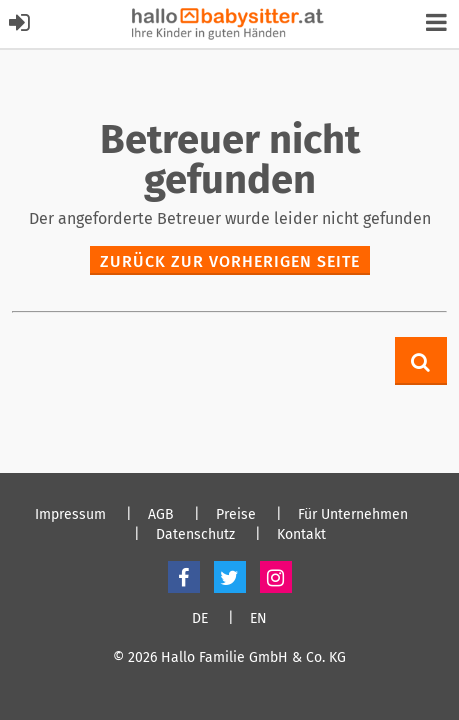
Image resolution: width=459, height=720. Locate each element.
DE (200, 619)
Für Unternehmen (353, 515)
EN (258, 619)
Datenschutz (195, 535)
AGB (161, 515)
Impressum (70, 515)
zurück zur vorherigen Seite (230, 261)
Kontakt (301, 535)
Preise (236, 515)
